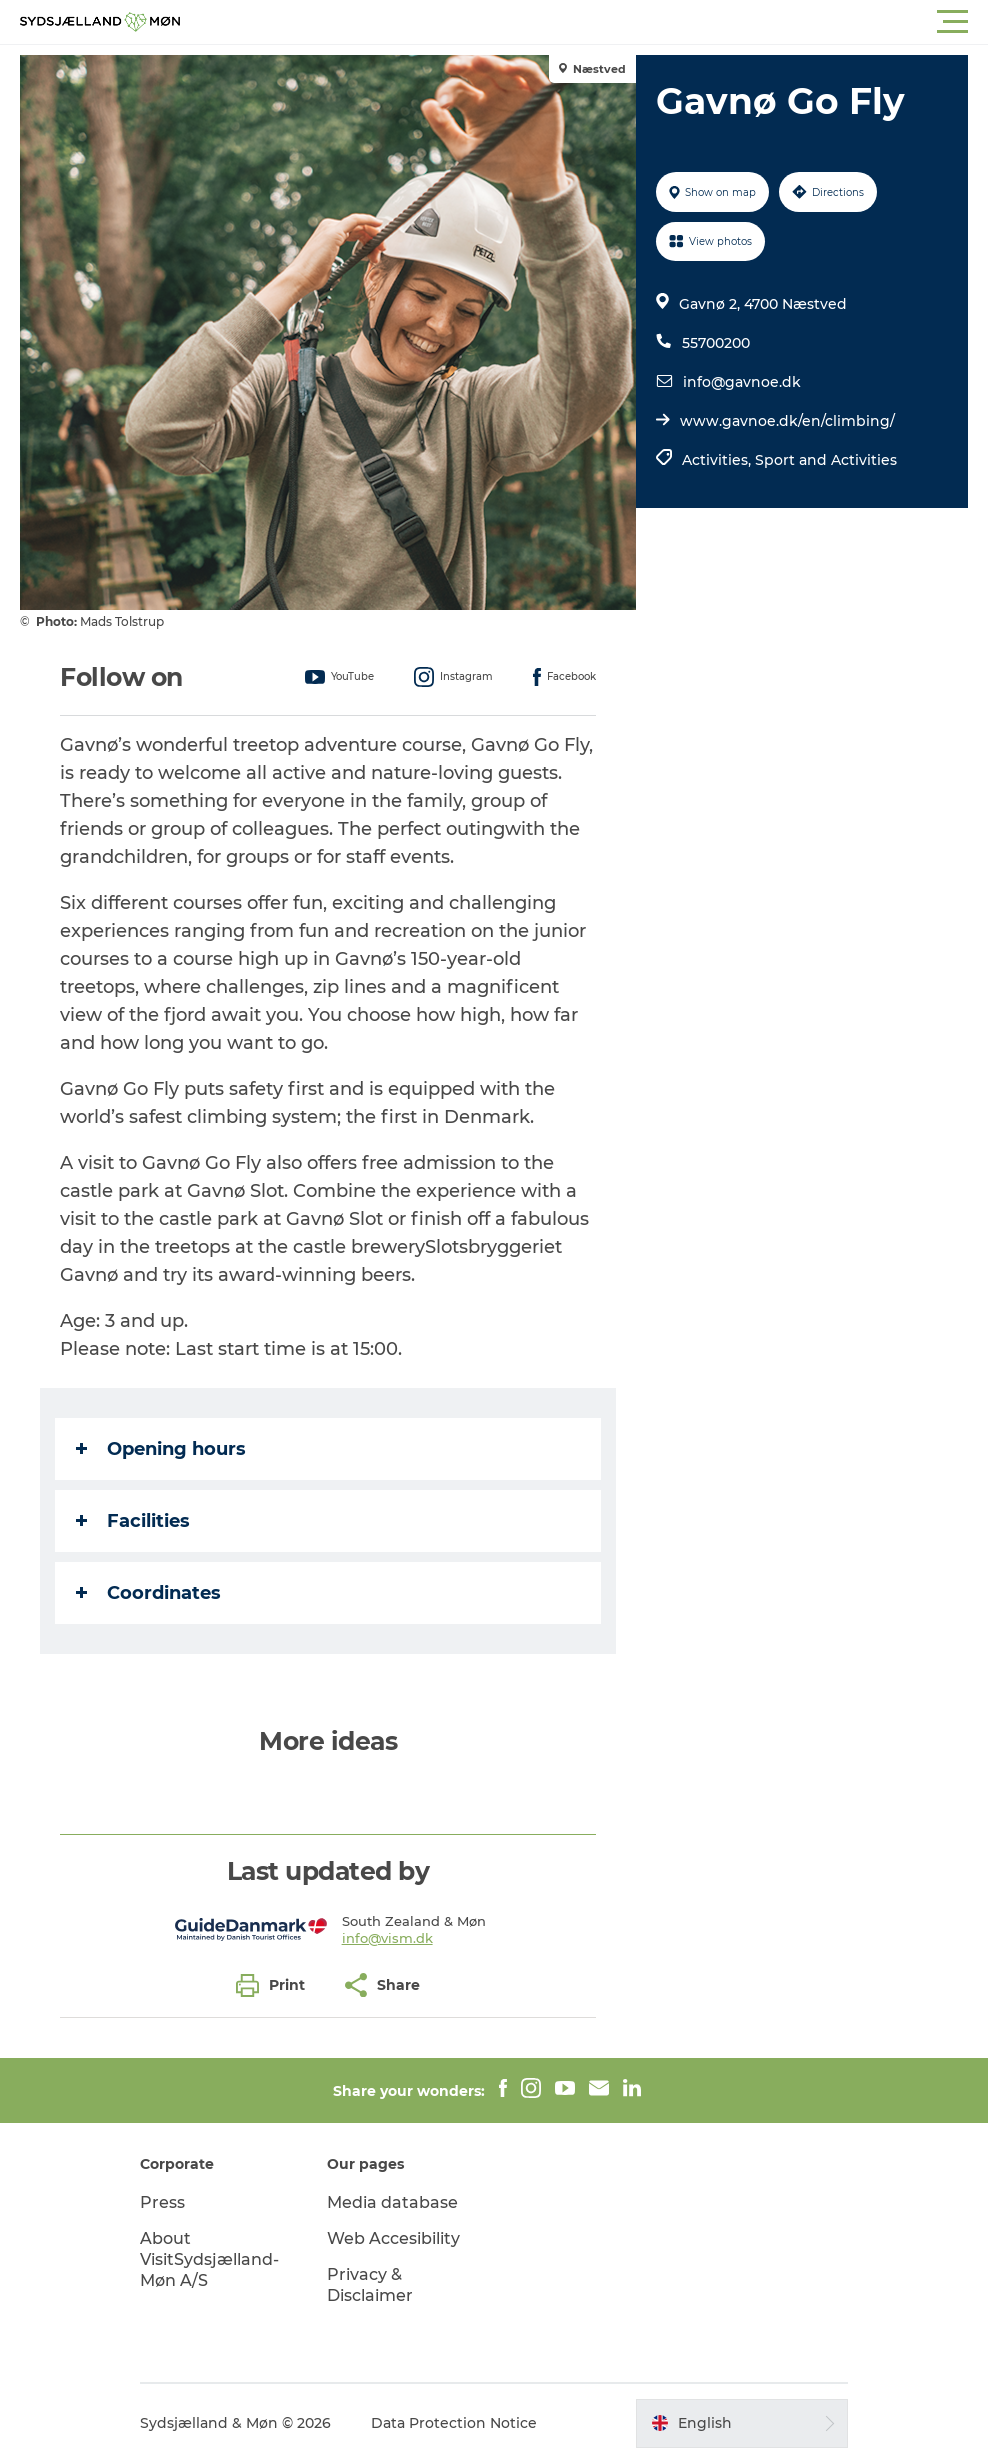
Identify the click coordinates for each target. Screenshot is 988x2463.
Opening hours (161, 1449)
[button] (584, 22)
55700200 (716, 343)
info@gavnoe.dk (742, 382)
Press (162, 2202)
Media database (392, 2202)
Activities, (718, 460)
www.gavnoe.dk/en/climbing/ (787, 421)
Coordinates (148, 1593)
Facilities (133, 1521)
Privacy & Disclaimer (370, 2285)
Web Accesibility (393, 2238)
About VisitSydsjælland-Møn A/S (209, 2259)
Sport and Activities (826, 460)
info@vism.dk (387, 1938)
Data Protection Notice (454, 2423)
